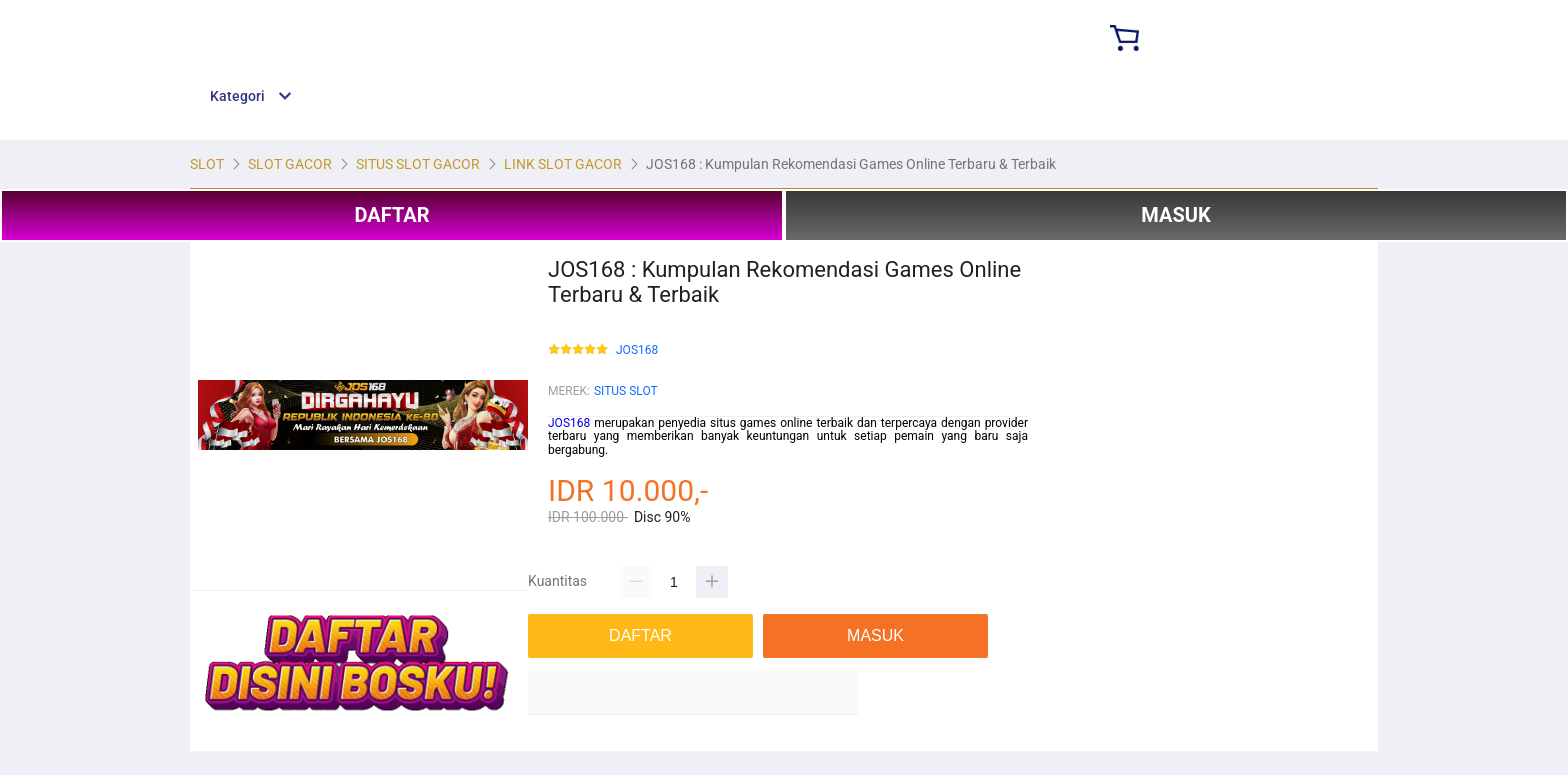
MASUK (1175, 215)
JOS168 (637, 350)
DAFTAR (391, 215)
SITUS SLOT (626, 391)
